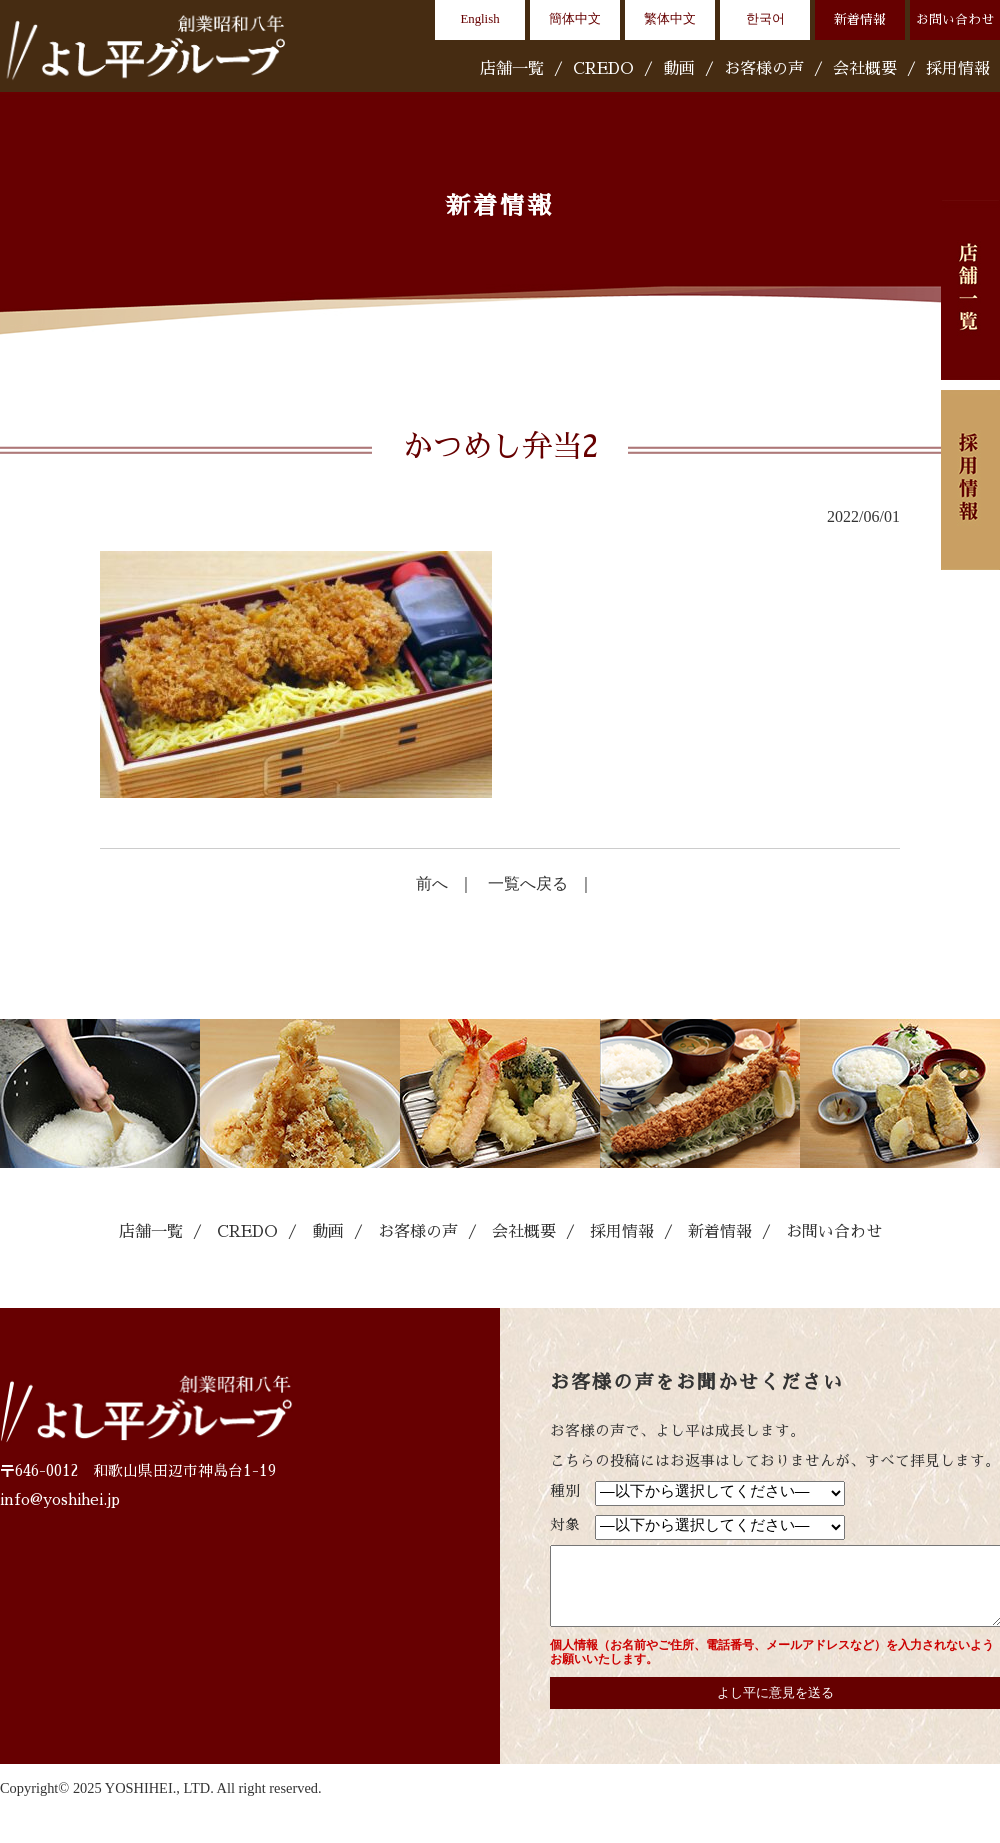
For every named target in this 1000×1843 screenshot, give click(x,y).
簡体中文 (575, 19)
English (479, 19)
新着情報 (860, 19)
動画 (679, 69)
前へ (432, 883)
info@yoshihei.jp (60, 1500)
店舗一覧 (512, 69)
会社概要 (865, 69)
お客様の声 (764, 69)
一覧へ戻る (528, 883)
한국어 (765, 19)
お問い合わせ (955, 19)
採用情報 (958, 69)
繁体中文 (670, 19)
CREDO (603, 69)
